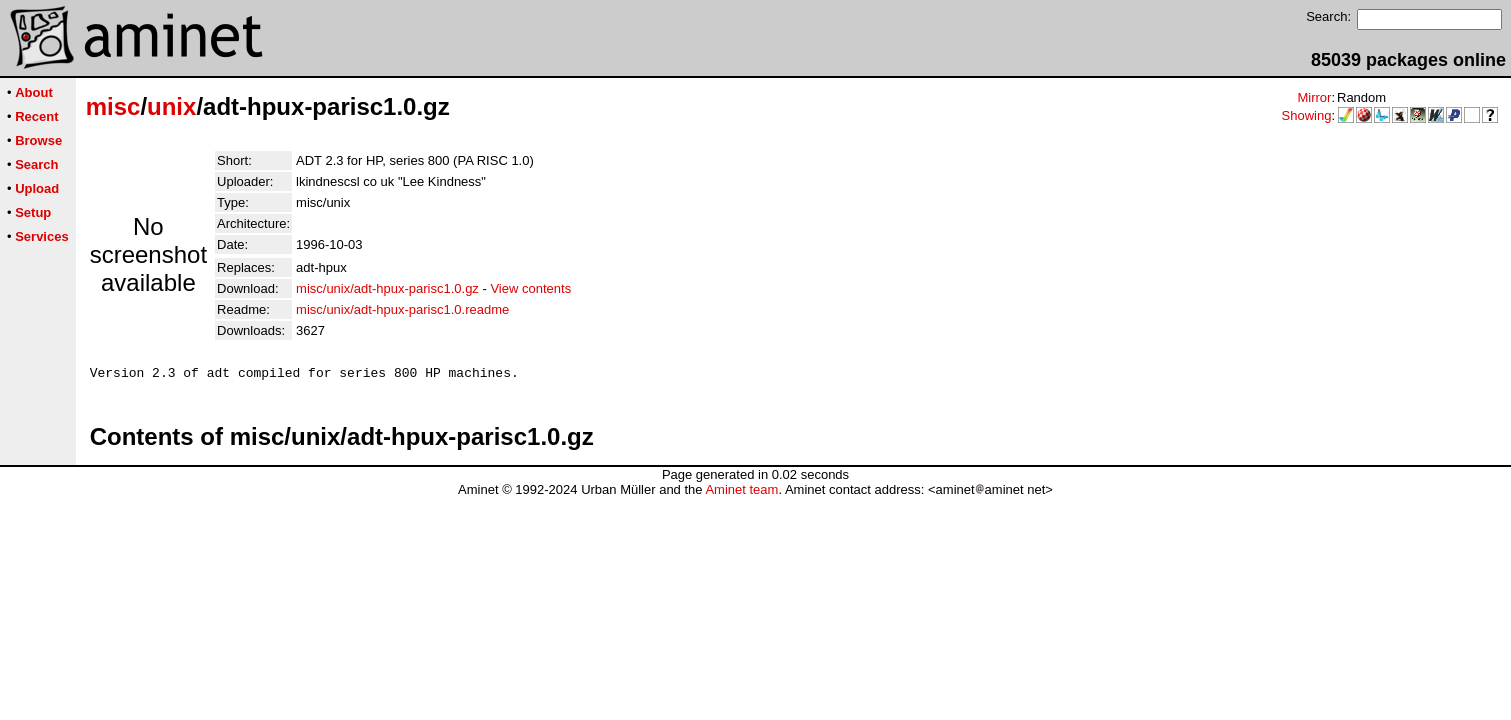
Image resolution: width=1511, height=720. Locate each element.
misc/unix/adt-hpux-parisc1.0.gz (387, 288)
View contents (530, 288)
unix (171, 106)
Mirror (1314, 97)
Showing (1307, 115)
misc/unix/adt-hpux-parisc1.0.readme (402, 309)
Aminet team (741, 492)
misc (113, 106)
